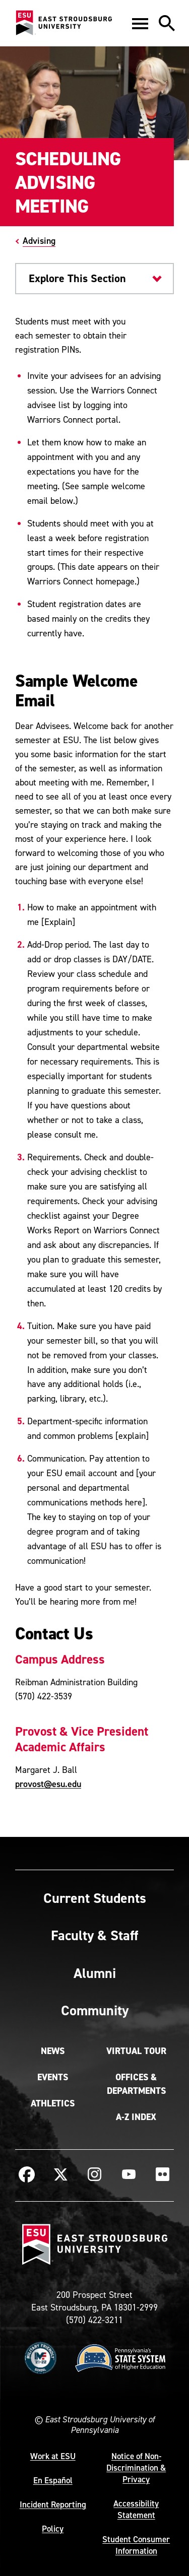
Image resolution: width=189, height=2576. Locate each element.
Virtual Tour (136, 2051)
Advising (39, 240)
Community (95, 2010)
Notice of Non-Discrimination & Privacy (136, 2468)
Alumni (95, 1973)
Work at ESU (53, 2456)
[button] (140, 23)
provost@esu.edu (48, 1784)
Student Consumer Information (136, 2545)
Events (52, 2077)
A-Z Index (136, 2117)
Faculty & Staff (94, 1935)
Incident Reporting (53, 2504)
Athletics (53, 2103)
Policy (53, 2528)
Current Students (94, 1898)
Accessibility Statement (136, 2509)
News (53, 2051)
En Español (53, 2480)
